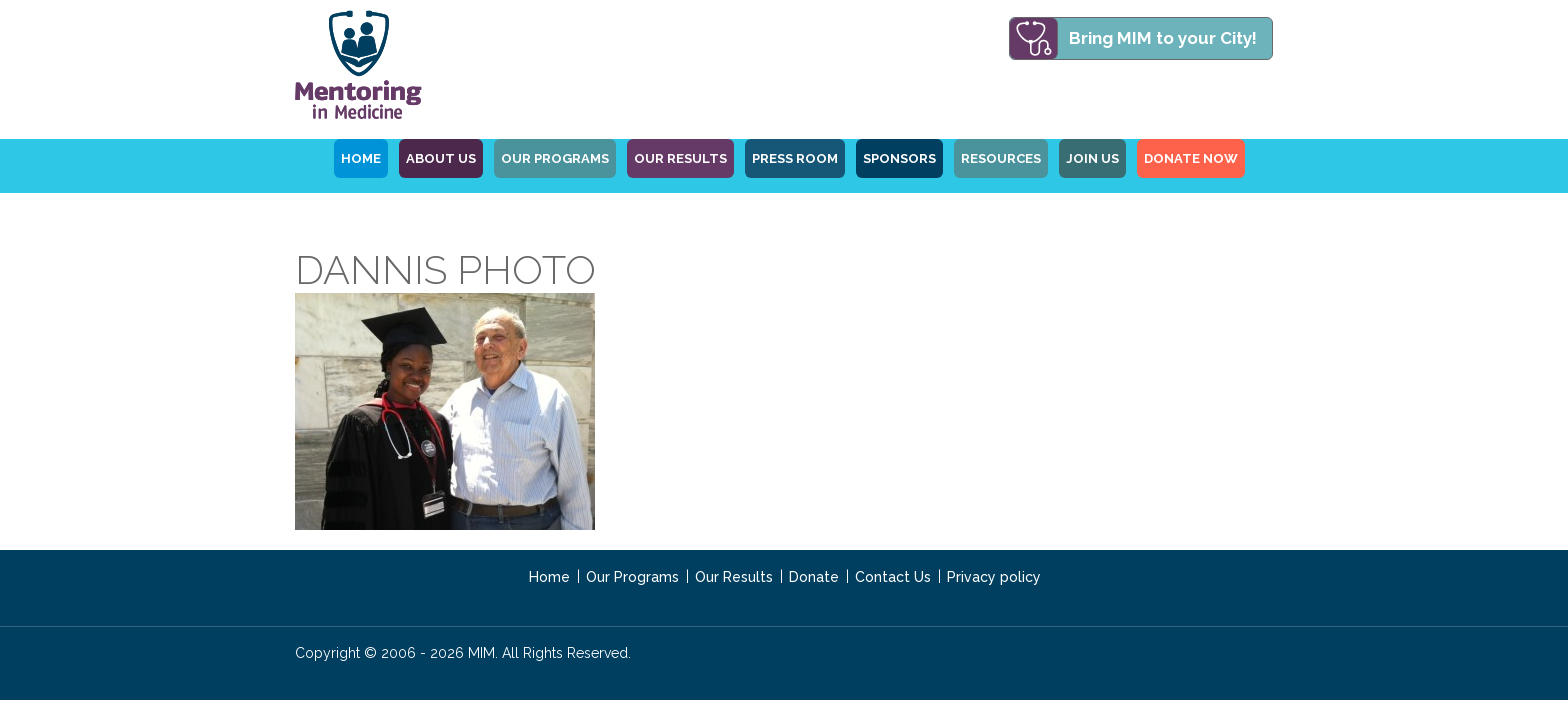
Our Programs (632, 577)
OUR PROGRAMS (555, 158)
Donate (814, 577)
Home (549, 577)
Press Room (795, 158)
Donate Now (1191, 158)
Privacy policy (994, 577)
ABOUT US (441, 158)
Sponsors (899, 158)
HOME (361, 158)
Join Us (1092, 158)
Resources (1001, 158)
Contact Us (893, 577)
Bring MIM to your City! (1163, 38)
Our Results (680, 158)
